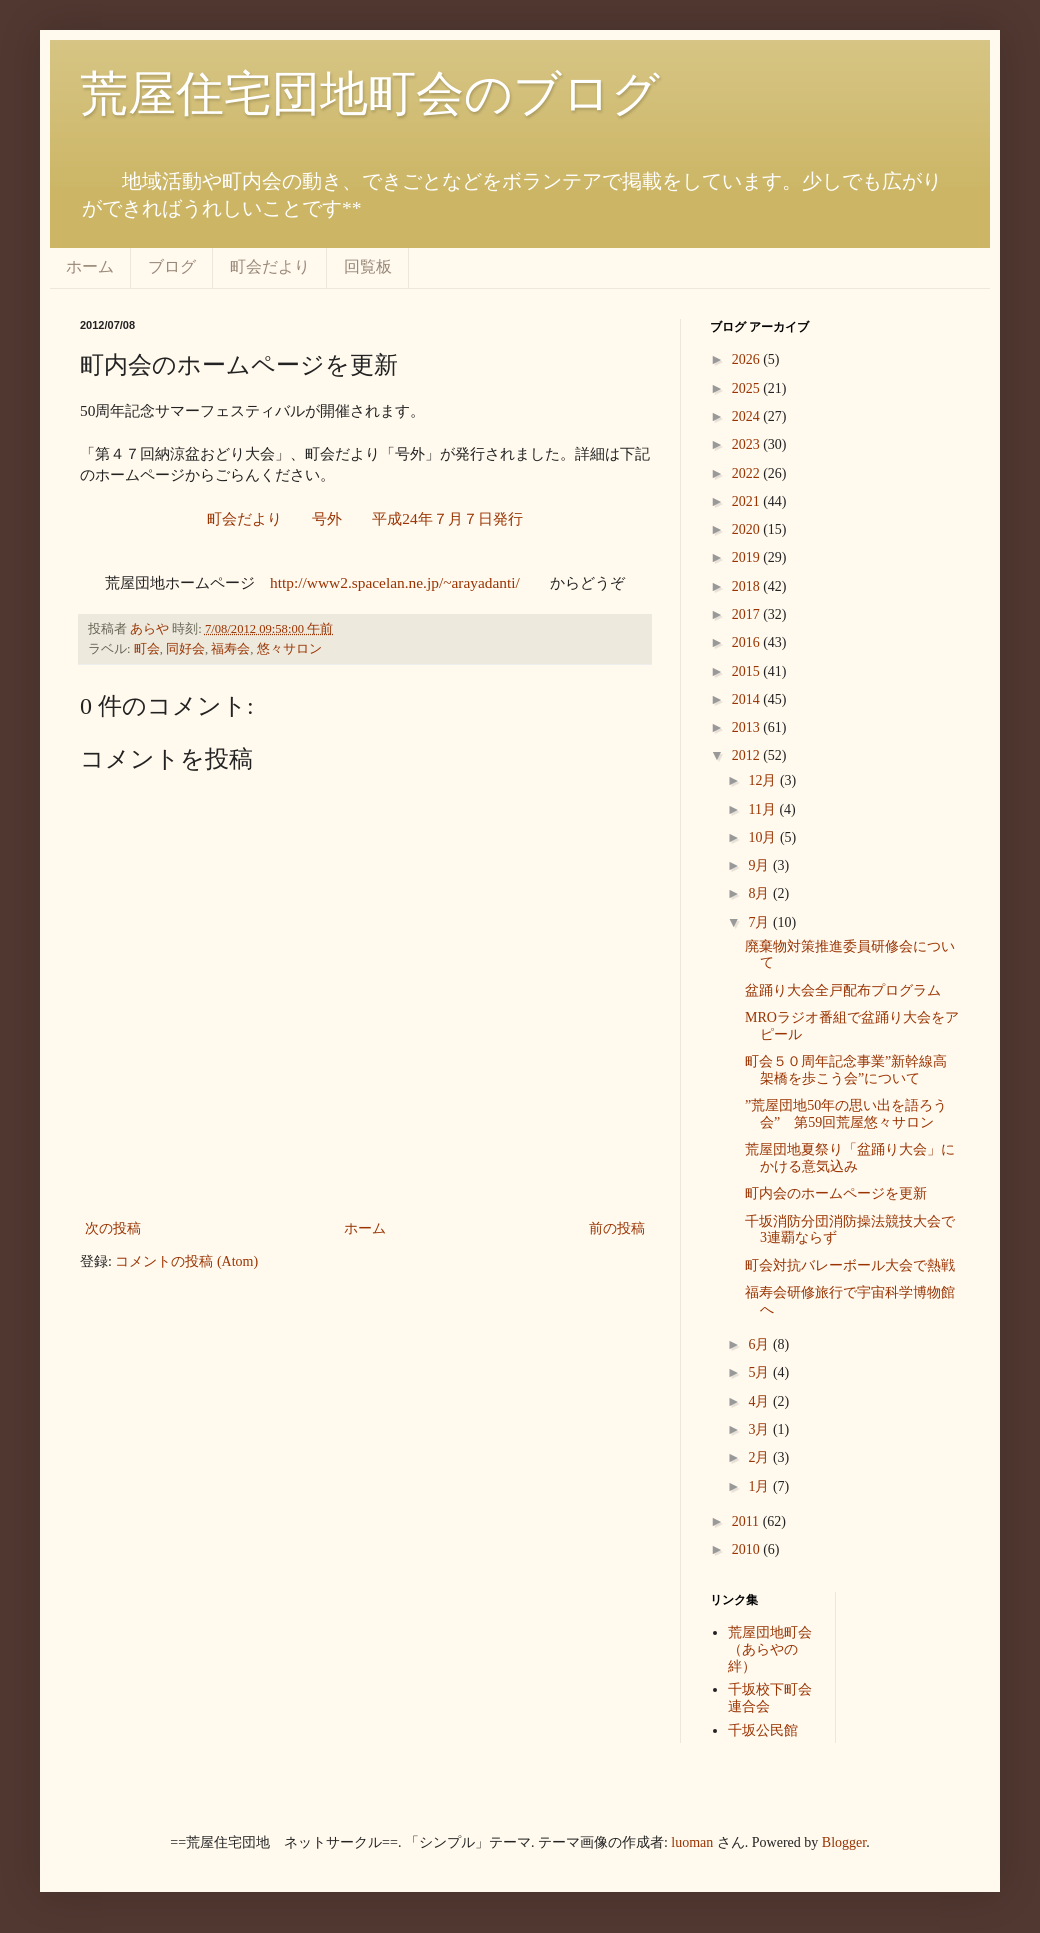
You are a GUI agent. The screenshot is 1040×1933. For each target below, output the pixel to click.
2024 (748, 416)
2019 (748, 557)
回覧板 (368, 266)
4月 (760, 1401)
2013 (748, 727)
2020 (748, 529)
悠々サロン (289, 649)
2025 (748, 388)
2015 (748, 671)
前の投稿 (617, 1228)
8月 (760, 893)
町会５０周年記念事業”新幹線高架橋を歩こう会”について (846, 1070)
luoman (692, 1842)
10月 (764, 837)
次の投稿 (113, 1228)
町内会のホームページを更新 (836, 1193)
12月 (764, 780)
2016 (748, 642)
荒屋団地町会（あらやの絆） (770, 1649)
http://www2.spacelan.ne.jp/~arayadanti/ (395, 582)
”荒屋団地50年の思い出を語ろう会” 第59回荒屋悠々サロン (846, 1114)
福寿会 (230, 649)
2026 (748, 359)
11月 (763, 809)
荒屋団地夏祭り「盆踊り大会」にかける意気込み (850, 1158)
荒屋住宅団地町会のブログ (370, 93)
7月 (760, 922)
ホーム (90, 266)
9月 (760, 865)
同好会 (185, 649)
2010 (748, 1549)
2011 (747, 1521)
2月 (760, 1457)
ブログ (172, 266)
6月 (760, 1344)
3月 (760, 1429)
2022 (748, 473)
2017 (748, 614)
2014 (748, 699)
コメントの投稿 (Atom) (186, 1261)
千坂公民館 (763, 1730)
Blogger (844, 1842)
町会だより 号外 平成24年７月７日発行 (364, 518)
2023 (748, 444)
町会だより (270, 266)
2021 (748, 501)
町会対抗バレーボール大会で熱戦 (850, 1265)
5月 (760, 1372)
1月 (760, 1486)
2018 (748, 586)
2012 (748, 755)
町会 (147, 649)
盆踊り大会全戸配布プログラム (843, 990)
